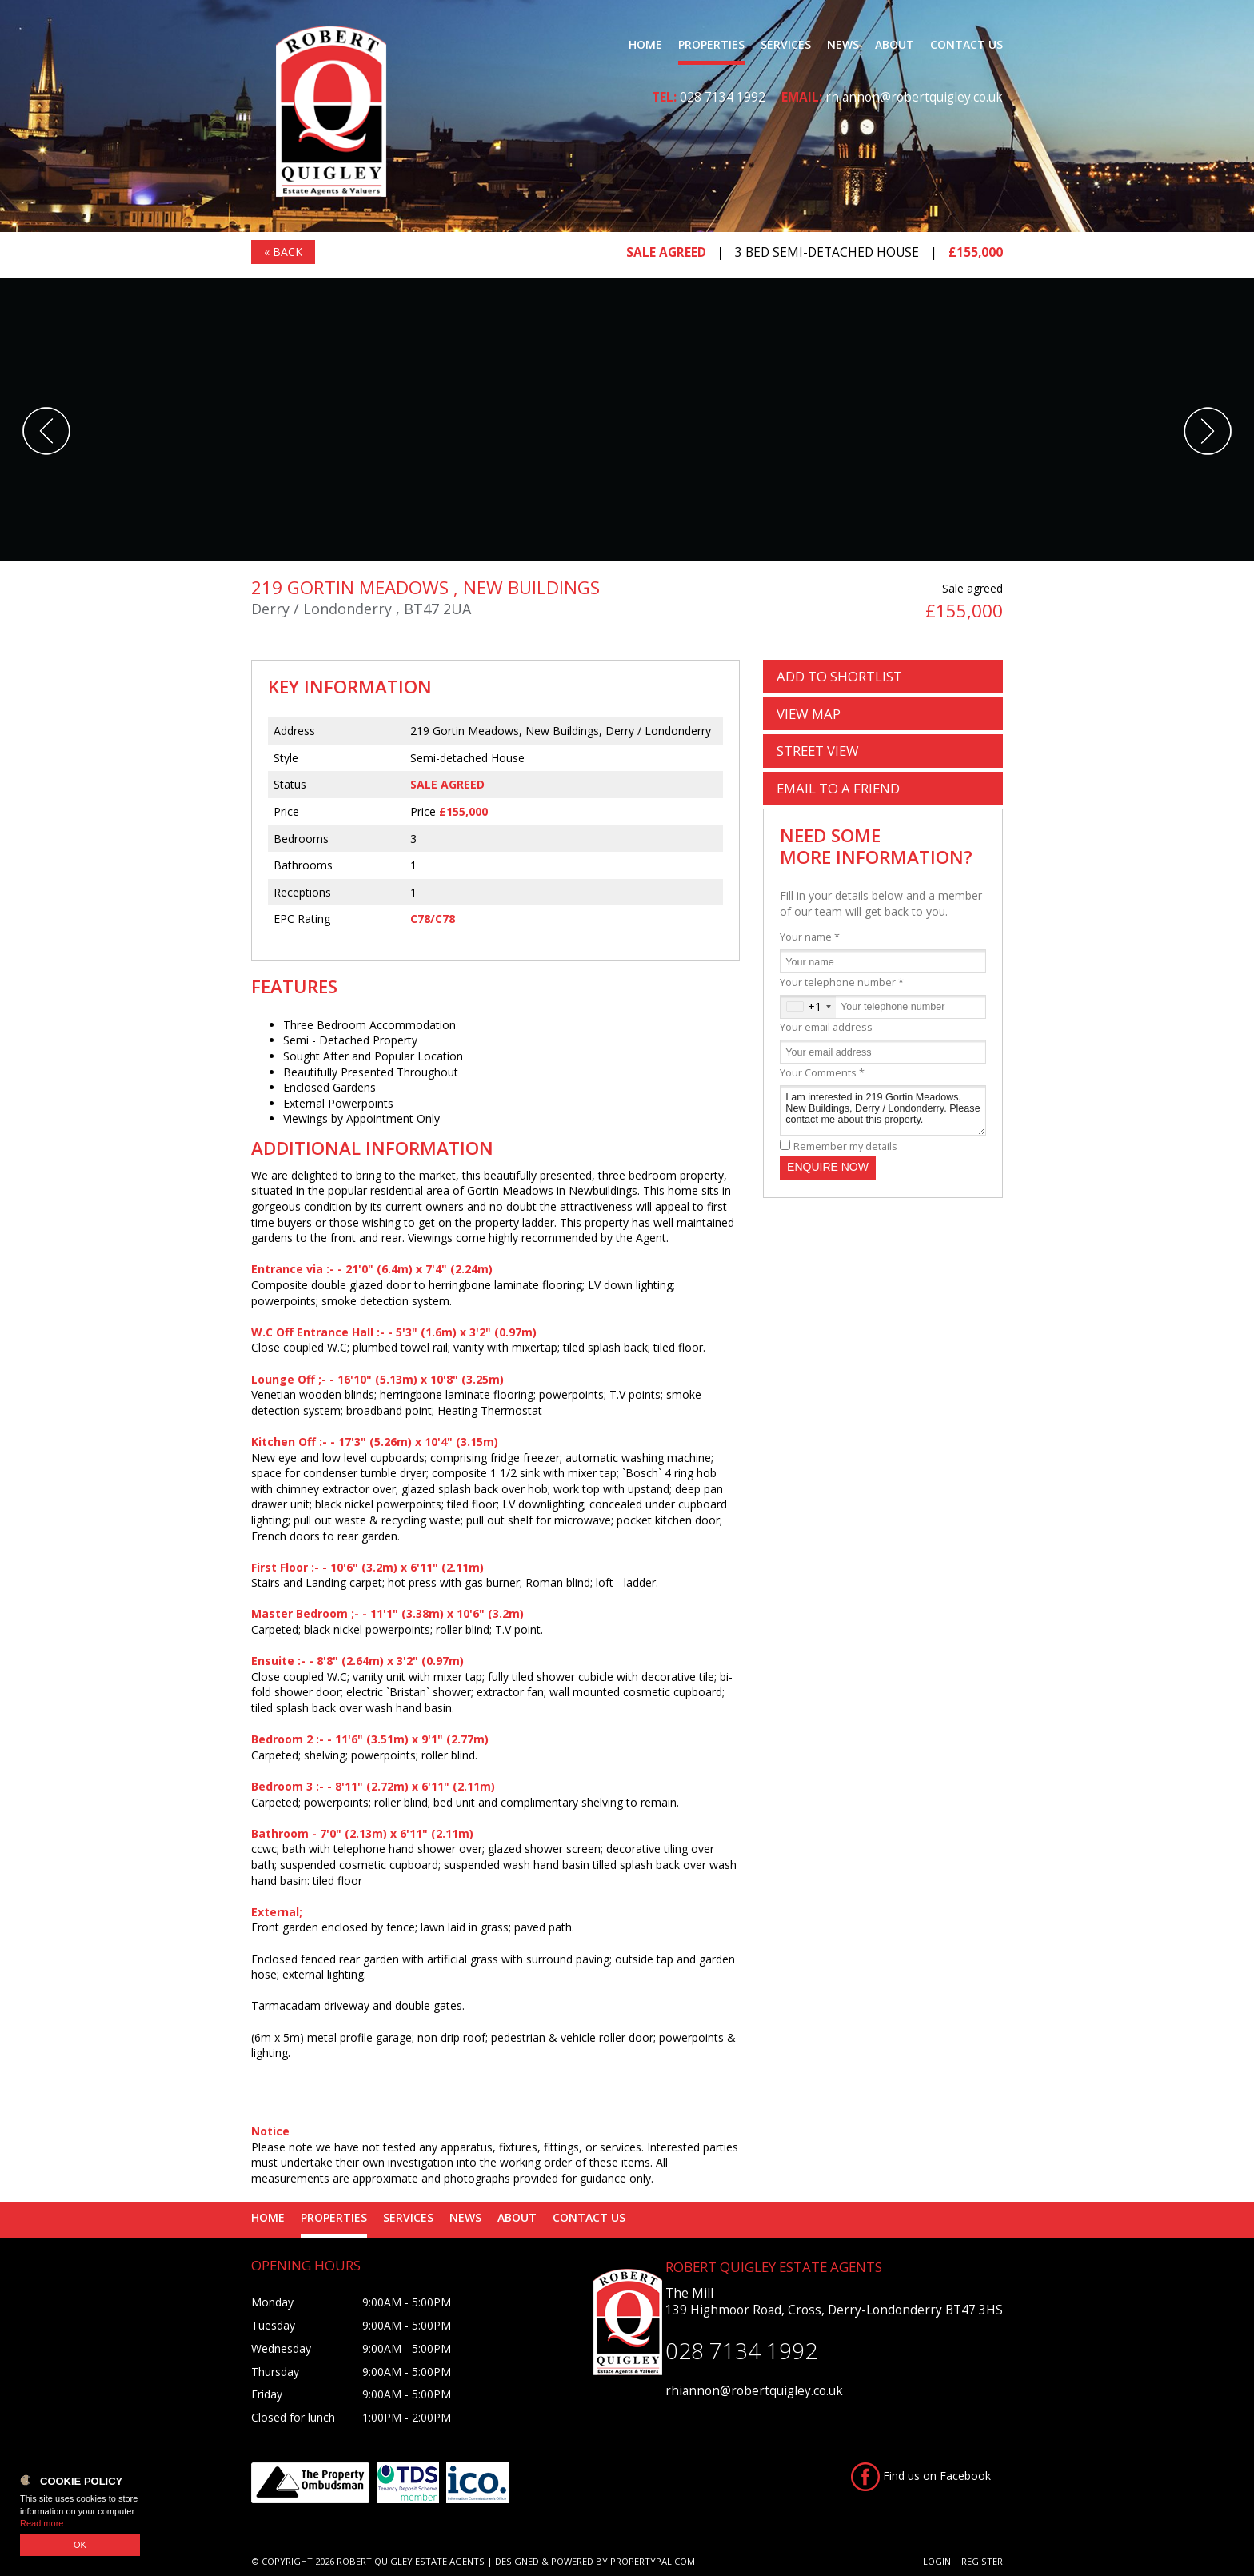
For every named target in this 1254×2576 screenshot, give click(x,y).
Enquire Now (828, 1166)
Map (809, 714)
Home (645, 44)
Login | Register (963, 2561)
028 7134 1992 (722, 97)
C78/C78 (432, 918)
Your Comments (822, 1073)
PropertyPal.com (652, 2561)
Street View (818, 750)
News (843, 44)
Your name (810, 937)
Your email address (826, 1027)
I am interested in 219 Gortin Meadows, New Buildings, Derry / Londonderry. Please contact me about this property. (883, 1110)
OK (80, 2545)
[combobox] (808, 1007)
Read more (41, 2523)
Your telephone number (842, 982)
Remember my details (845, 1146)
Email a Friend (838, 788)
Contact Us (966, 44)
